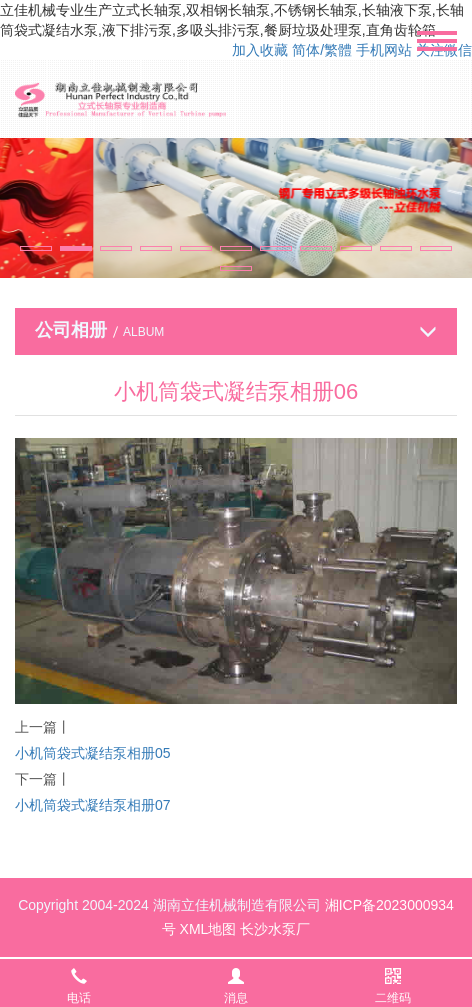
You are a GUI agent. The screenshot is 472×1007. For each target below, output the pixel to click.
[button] (36, 248)
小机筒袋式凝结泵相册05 (93, 753)
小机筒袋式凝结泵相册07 (93, 805)
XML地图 (208, 929)
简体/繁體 (322, 50)
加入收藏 (260, 50)
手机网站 (384, 50)
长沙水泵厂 (275, 929)
